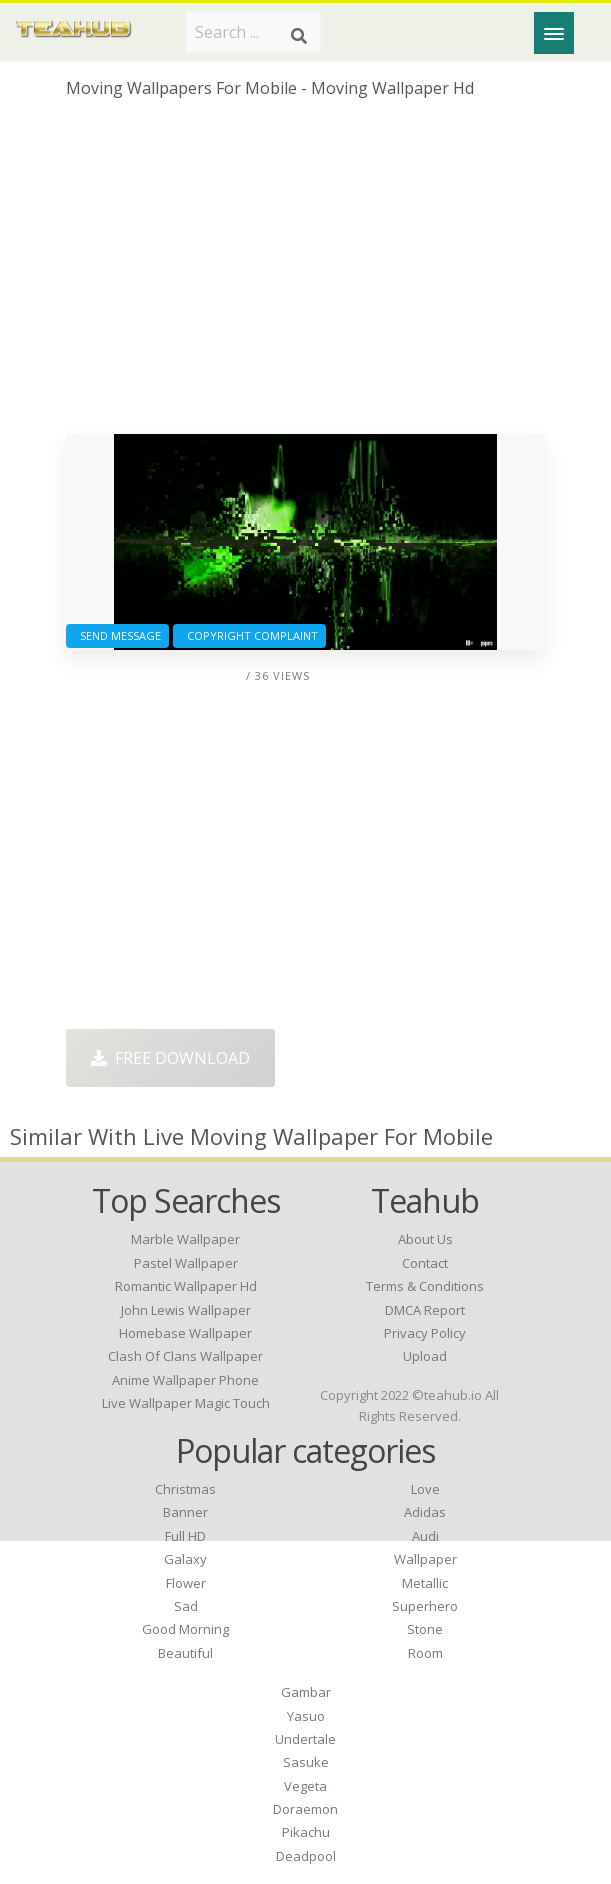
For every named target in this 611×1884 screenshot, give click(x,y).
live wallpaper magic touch (186, 1403)
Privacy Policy (425, 1333)
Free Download (170, 1058)
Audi (425, 1536)
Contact (425, 1263)
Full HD (185, 1536)
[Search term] (253, 32)
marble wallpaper (185, 1239)
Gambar (306, 1692)
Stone (425, 1629)
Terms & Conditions (425, 1286)
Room (425, 1653)
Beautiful (185, 1653)
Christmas (185, 1489)
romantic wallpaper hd (186, 1286)
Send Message (117, 635)
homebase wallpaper (185, 1333)
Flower (186, 1583)
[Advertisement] (305, 274)
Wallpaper (425, 1559)
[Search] (299, 36)
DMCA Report (425, 1310)
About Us (425, 1239)
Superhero (425, 1606)
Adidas (425, 1512)
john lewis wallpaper (186, 1310)
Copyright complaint (249, 635)
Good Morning (185, 1629)
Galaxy (185, 1559)
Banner (185, 1512)
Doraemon (305, 1809)
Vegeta (305, 1786)
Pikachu (306, 1832)
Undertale (305, 1739)
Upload (425, 1356)
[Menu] (554, 33)
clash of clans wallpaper (185, 1356)
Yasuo (306, 1716)
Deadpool (306, 1856)
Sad (186, 1606)
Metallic (425, 1583)
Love (425, 1489)
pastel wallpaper (186, 1263)
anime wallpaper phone (185, 1380)
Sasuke (306, 1762)
